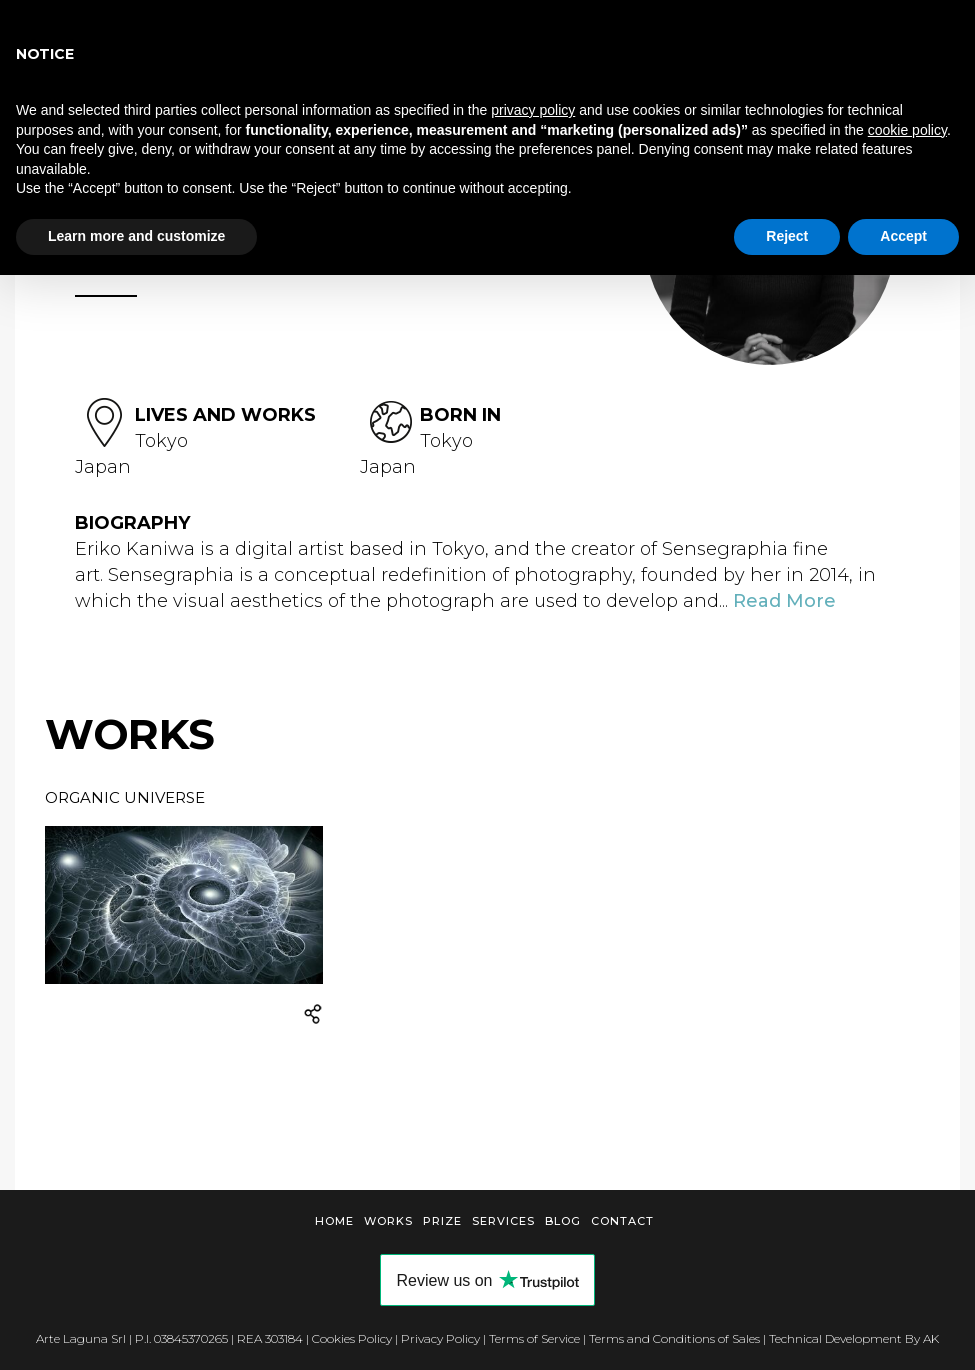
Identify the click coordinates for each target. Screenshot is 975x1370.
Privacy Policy (440, 1338)
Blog (563, 1221)
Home (334, 1221)
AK (931, 1338)
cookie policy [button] (907, 130)
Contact (622, 1221)
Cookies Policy (352, 1338)
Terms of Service (534, 1338)
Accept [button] (903, 236)
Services (503, 1221)
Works (388, 1221)
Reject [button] (787, 236)
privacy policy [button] (533, 110)
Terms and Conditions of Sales (674, 1338)
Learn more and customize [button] (136, 236)
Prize (442, 1221)
